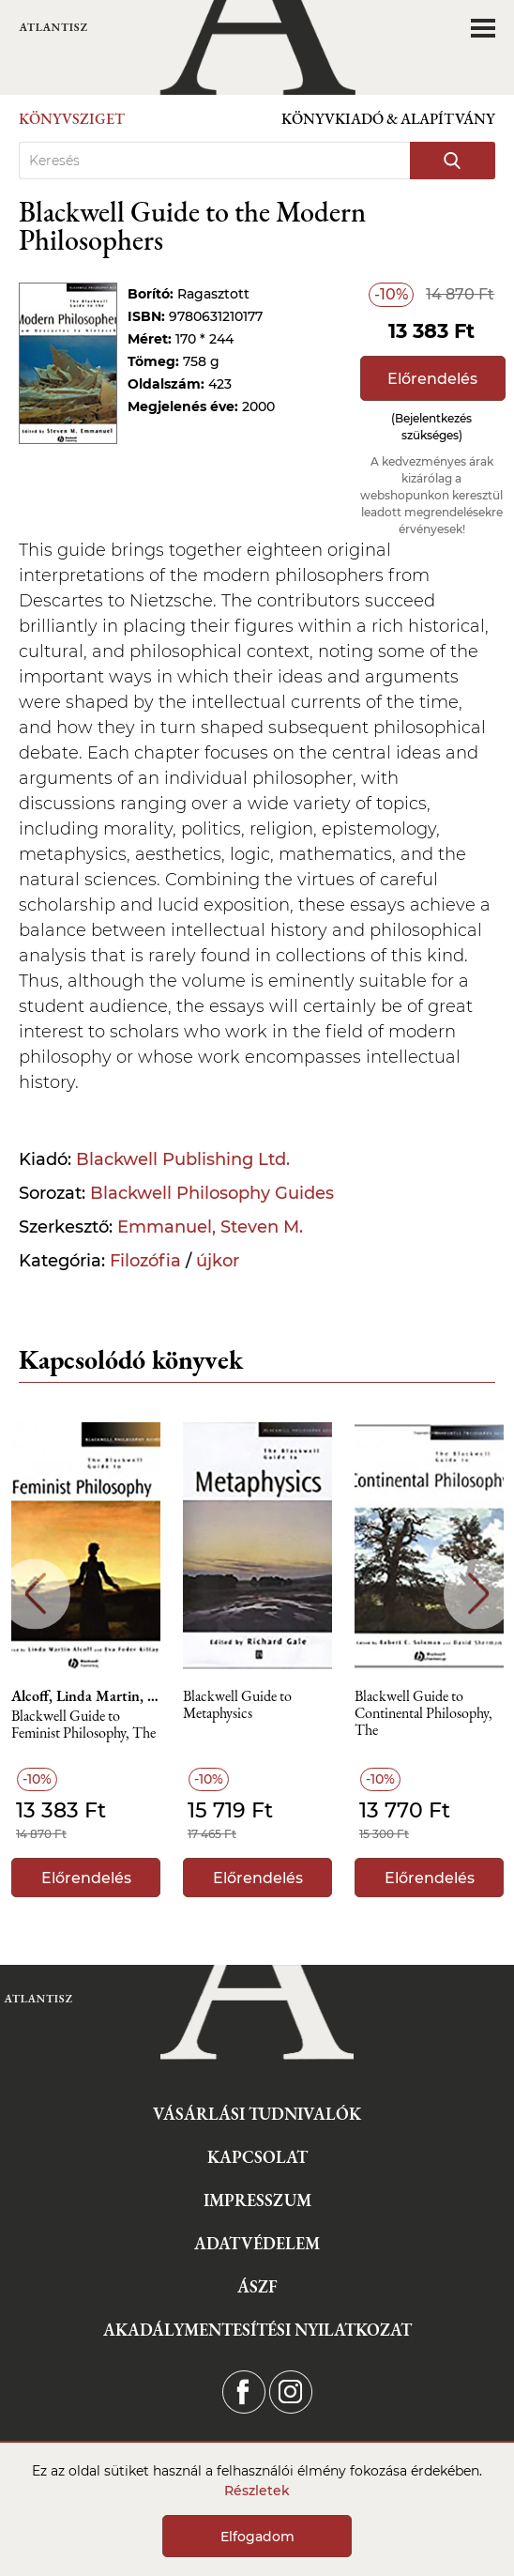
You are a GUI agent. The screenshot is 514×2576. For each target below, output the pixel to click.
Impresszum (257, 2200)
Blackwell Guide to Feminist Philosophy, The (83, 1725)
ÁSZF (257, 2286)
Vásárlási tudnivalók (257, 2113)
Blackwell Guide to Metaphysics (237, 1705)
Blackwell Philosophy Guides (212, 1193)
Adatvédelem (257, 2243)
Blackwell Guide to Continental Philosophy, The (423, 1714)
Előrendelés (432, 379)
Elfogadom (257, 2536)
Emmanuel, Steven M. (210, 1227)
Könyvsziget (72, 119)
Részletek (257, 2490)
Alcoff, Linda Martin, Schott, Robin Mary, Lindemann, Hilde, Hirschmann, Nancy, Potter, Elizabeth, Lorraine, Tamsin (85, 1696)
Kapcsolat (257, 2157)
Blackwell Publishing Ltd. (183, 1159)
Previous (35, 1593)
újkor (217, 1260)
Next (479, 1593)
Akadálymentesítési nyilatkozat (257, 2329)
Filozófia (145, 1260)
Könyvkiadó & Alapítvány (388, 119)
